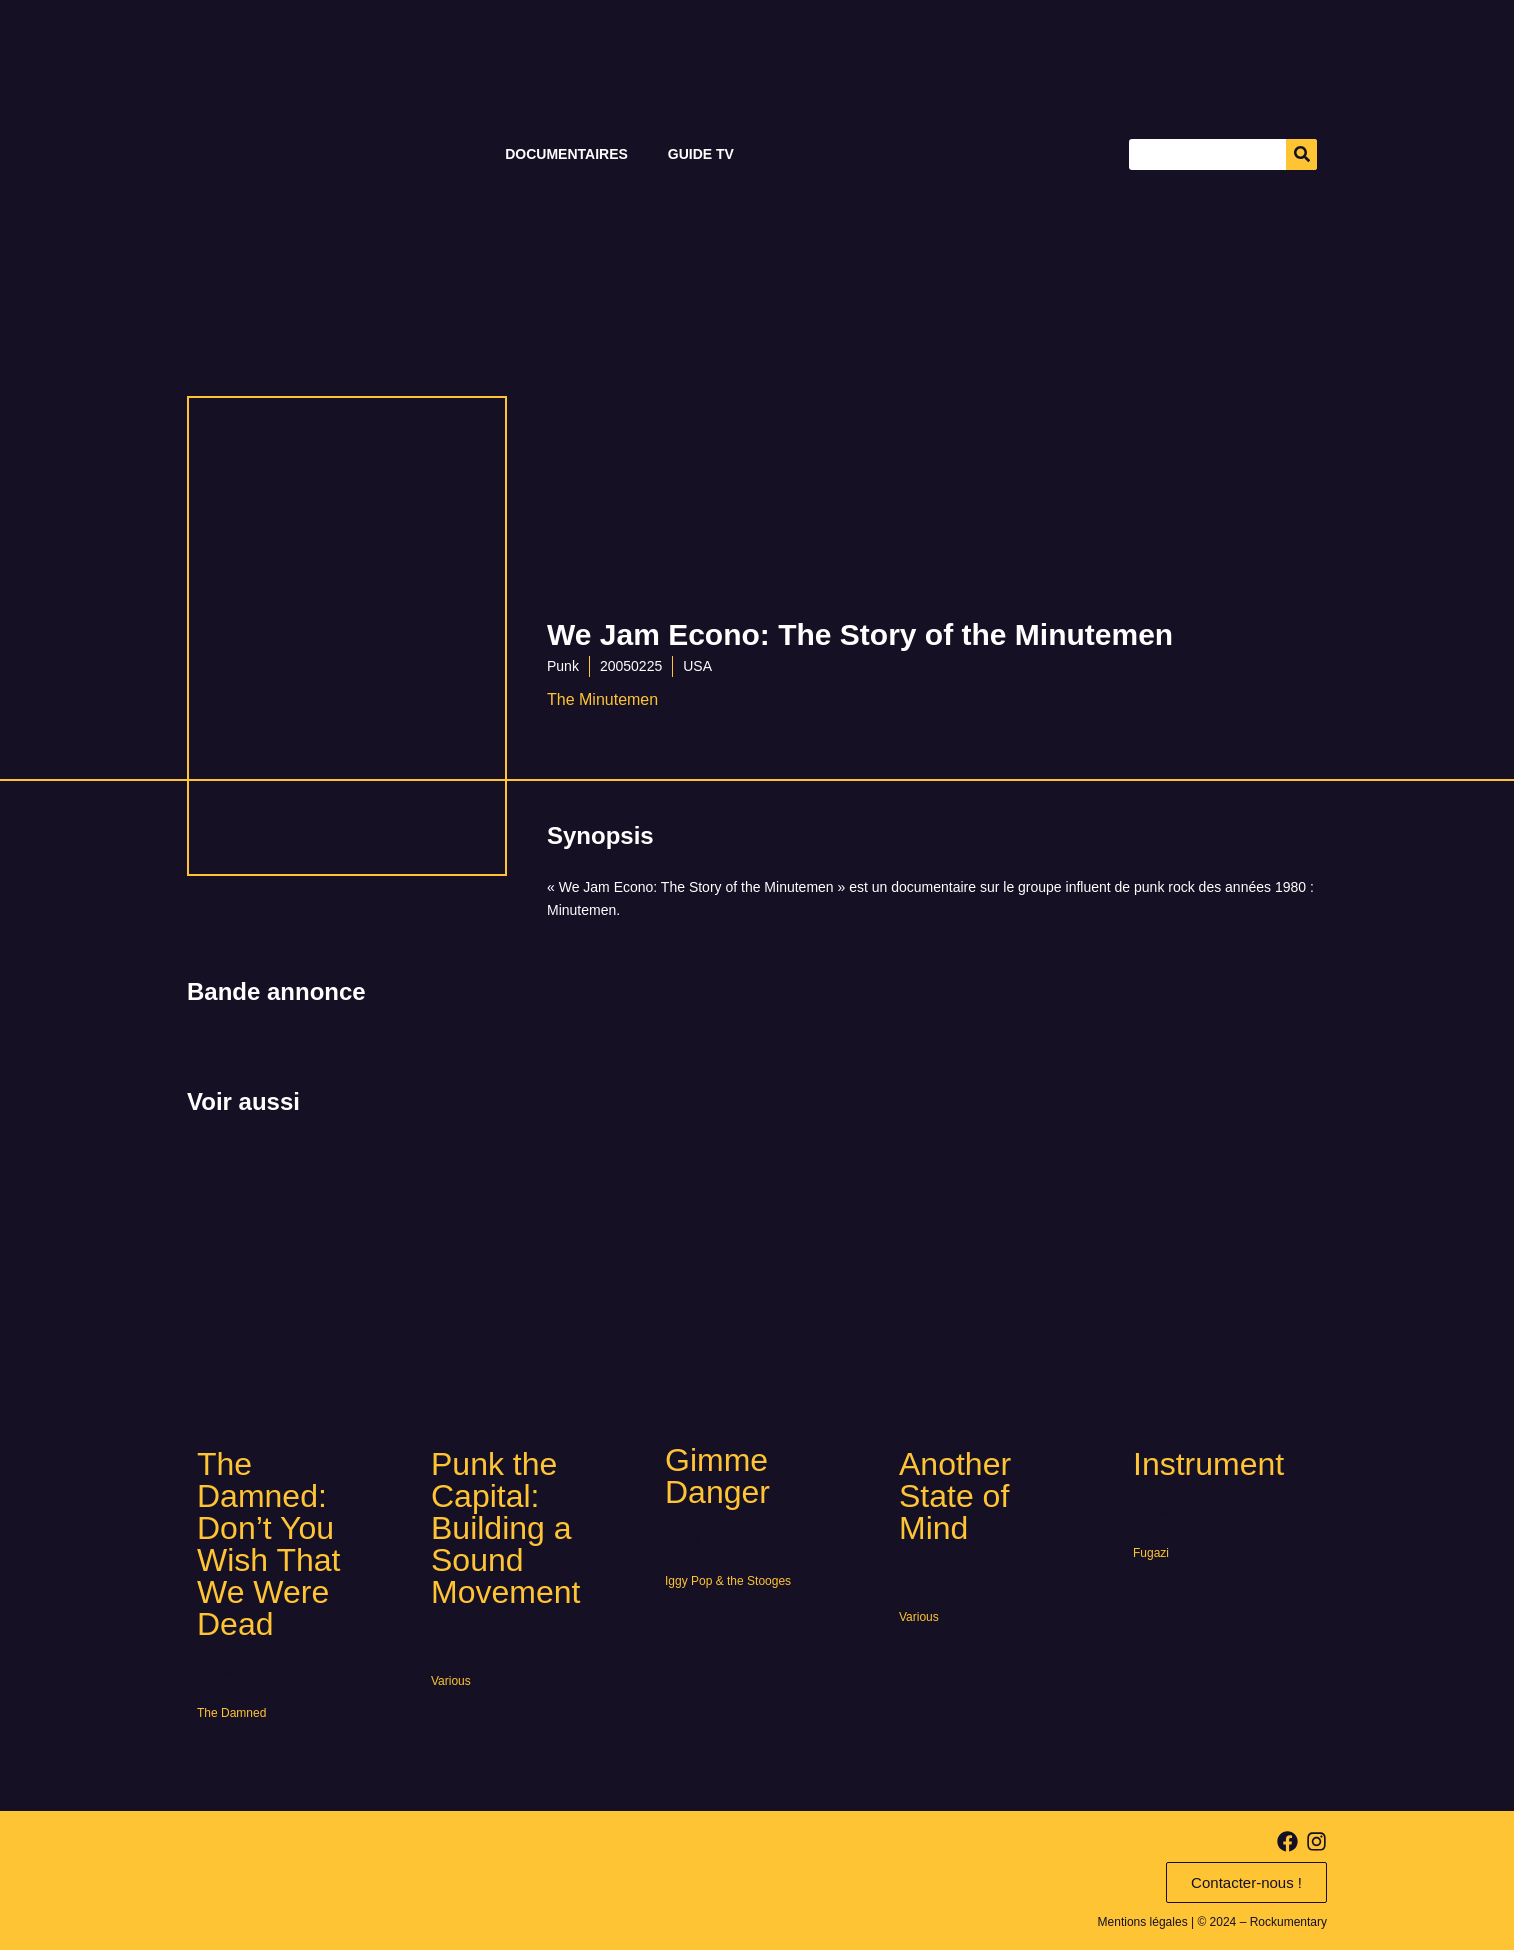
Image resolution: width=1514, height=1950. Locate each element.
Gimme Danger (717, 1476)
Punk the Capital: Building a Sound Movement (505, 1528)
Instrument (1208, 1464)
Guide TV (701, 154)
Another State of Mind (955, 1496)
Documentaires (566, 154)
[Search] (1301, 154)
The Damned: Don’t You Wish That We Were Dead (268, 1544)
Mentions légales (1143, 1922)
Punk (563, 666)
